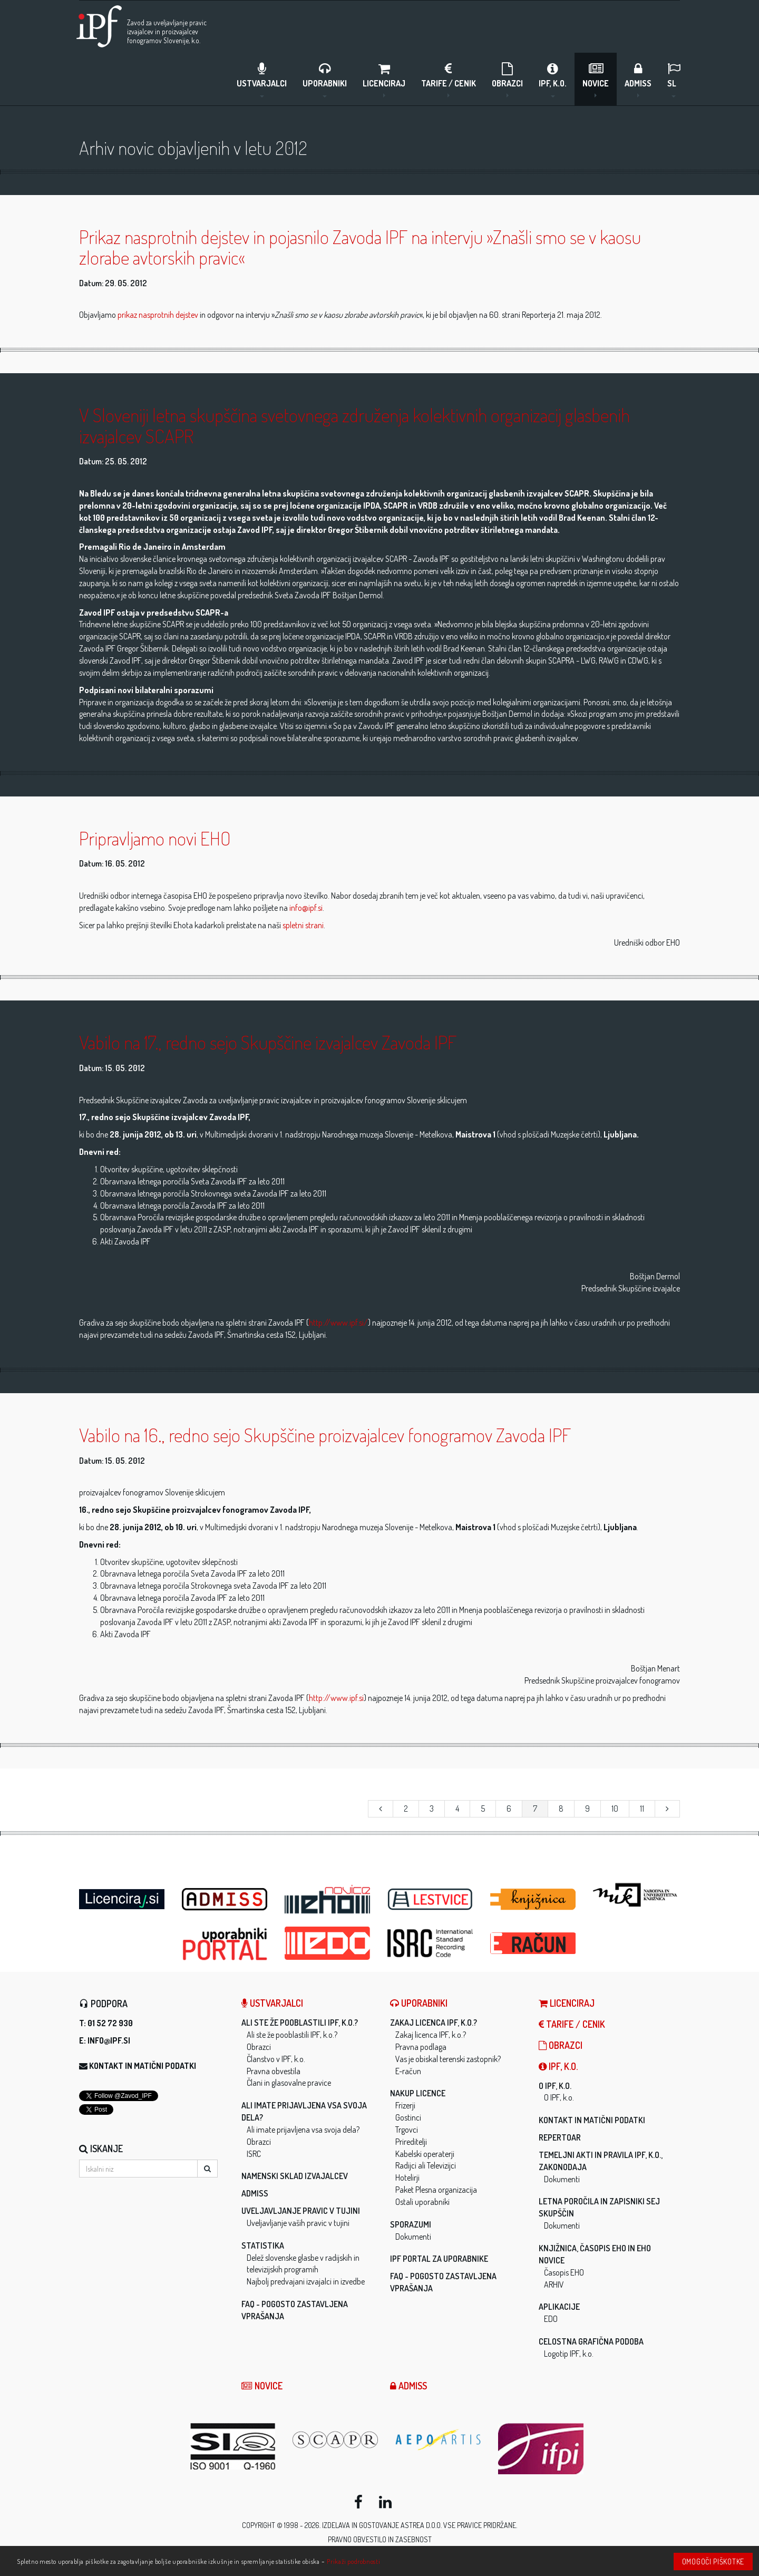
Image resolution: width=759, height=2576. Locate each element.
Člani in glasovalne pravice (289, 2082)
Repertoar (560, 2137)
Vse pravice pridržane (479, 2525)
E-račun (408, 2071)
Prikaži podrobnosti (353, 2561)
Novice (595, 79)
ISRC (254, 2154)
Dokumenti (413, 2236)
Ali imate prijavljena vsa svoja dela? (303, 2129)
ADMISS (638, 79)
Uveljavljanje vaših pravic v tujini (298, 2223)
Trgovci (406, 2129)
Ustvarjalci (262, 79)
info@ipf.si (306, 907)
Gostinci (408, 2117)
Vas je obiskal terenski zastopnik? (448, 2059)
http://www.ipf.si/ (338, 1322)
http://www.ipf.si (336, 1698)
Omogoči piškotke (713, 2561)
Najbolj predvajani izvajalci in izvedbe (306, 2281)
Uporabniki (325, 79)
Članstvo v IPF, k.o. (276, 2059)
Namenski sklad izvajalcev (294, 2176)
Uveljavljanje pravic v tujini (300, 2210)
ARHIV (554, 2284)
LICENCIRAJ (384, 79)
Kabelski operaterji (424, 2154)
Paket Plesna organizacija (436, 2189)
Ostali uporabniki (422, 2201)
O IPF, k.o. (555, 2086)
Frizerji (405, 2105)
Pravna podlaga (420, 2047)
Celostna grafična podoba (591, 2341)
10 (614, 1808)
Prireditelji (411, 2141)
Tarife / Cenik (448, 79)
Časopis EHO (564, 2272)
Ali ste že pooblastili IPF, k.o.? (299, 2022)
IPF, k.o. (553, 79)
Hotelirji (407, 2177)
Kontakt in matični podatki (142, 2065)
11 (642, 1808)
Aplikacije (559, 2306)
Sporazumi (410, 2224)
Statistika (262, 2245)
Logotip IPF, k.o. (568, 2353)
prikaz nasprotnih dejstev (158, 314)
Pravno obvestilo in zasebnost (380, 2539)
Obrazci (507, 79)
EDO (551, 2318)
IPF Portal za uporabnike (439, 2258)
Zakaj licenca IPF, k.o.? (433, 2022)
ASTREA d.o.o (421, 2525)
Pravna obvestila (273, 2071)
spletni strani (303, 925)
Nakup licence (417, 2093)
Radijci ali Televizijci (425, 2165)
